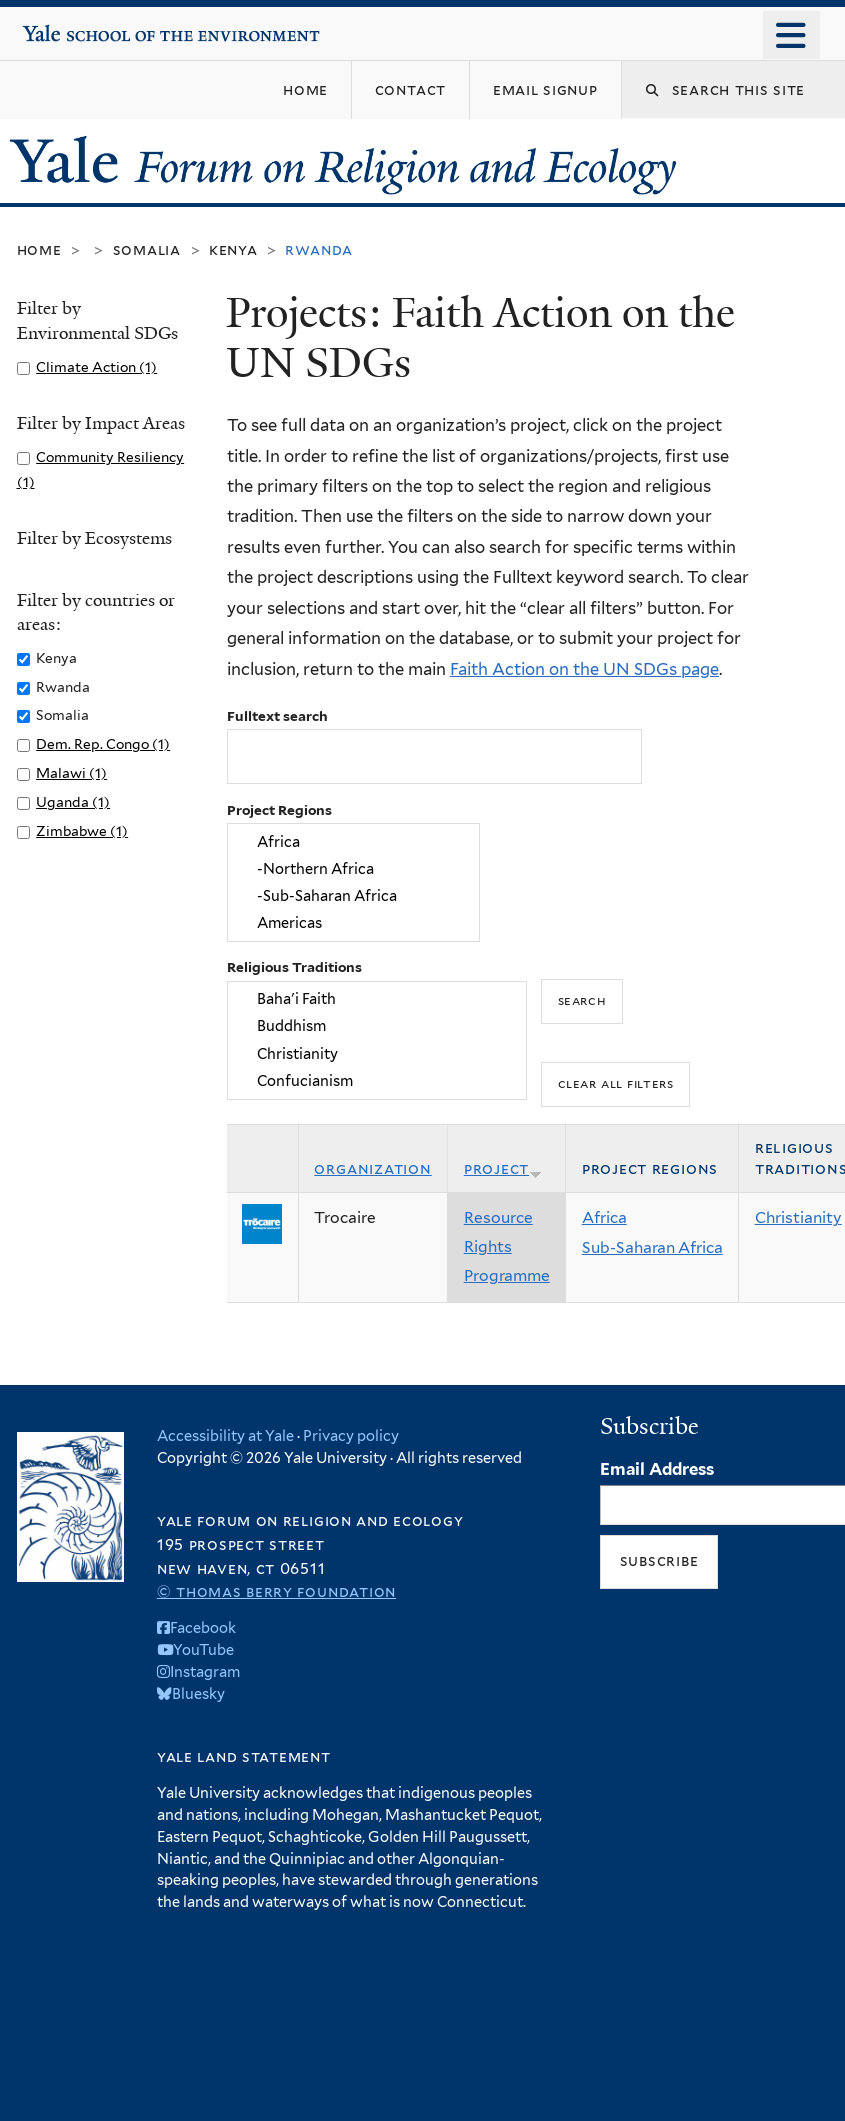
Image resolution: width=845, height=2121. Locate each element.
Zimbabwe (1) (82, 831)
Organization (372, 1168)
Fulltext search (277, 716)
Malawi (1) (71, 773)
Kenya (233, 249)
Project (503, 1168)
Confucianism (376, 1080)
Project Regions (279, 810)
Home (39, 249)
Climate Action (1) (96, 367)
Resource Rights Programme (507, 1246)
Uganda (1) (73, 802)
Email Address (657, 1469)
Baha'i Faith (376, 998)
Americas (353, 923)
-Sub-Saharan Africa (353, 896)
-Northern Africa (353, 868)
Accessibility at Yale (225, 1435)
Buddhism (376, 1026)
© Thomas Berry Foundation (276, 1591)
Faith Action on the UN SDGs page (584, 669)
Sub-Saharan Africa (652, 1247)
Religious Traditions (294, 967)
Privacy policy (351, 1435)
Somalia (147, 249)
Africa (353, 841)
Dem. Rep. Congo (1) (103, 744)
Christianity (376, 1053)
